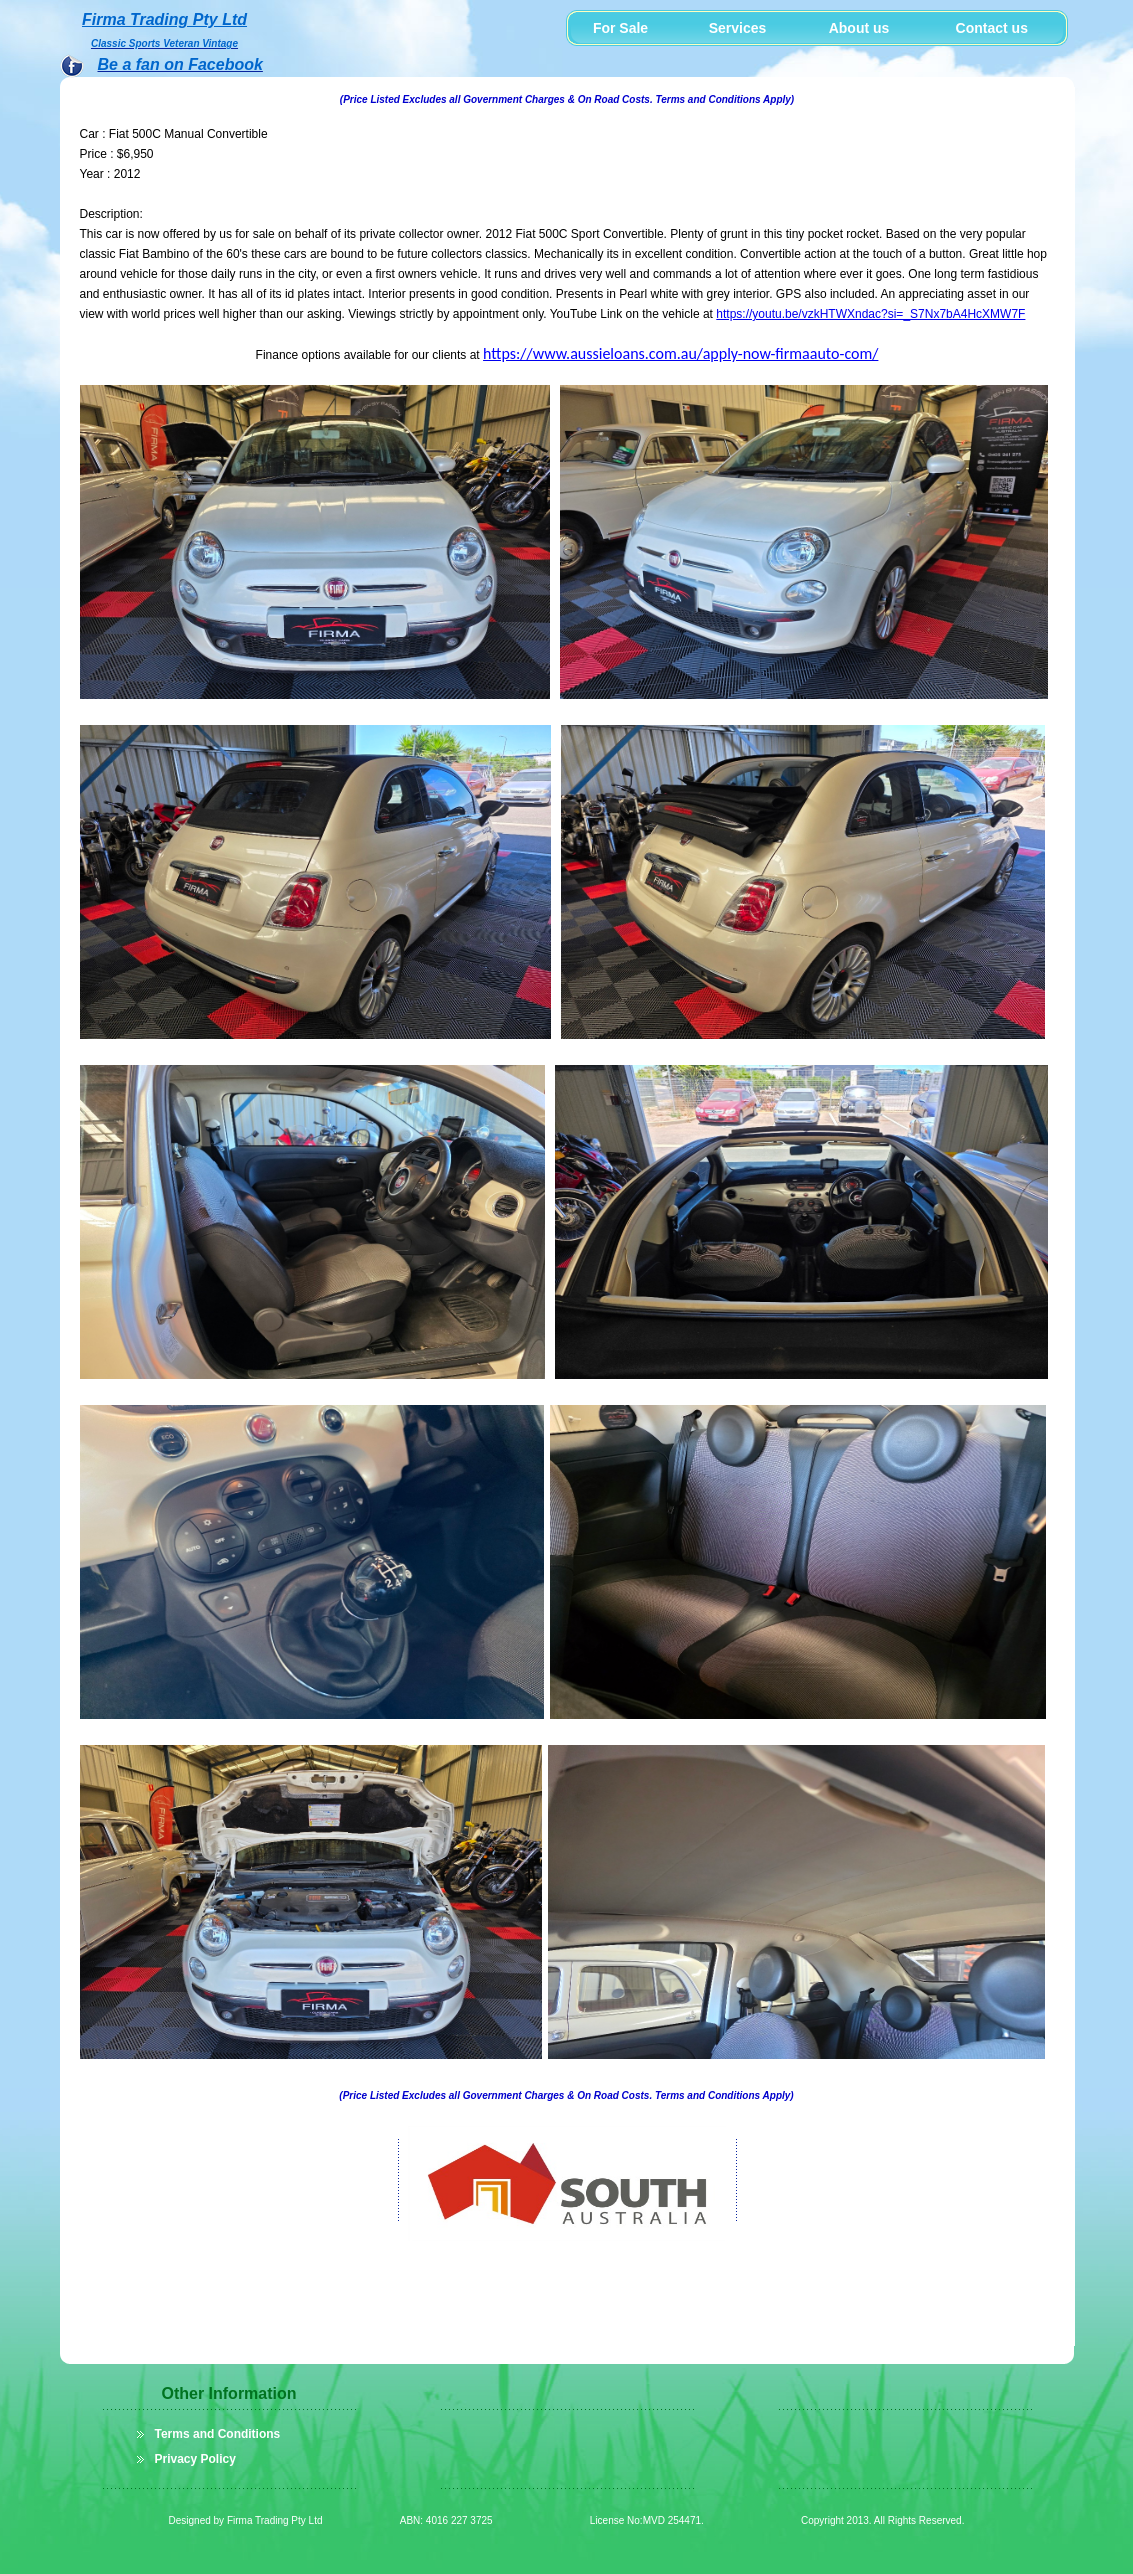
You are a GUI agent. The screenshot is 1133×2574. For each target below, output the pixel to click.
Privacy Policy (195, 2459)
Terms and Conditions (218, 2434)
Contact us (984, 28)
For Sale (620, 28)
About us (859, 28)
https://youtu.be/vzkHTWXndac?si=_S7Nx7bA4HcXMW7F (870, 314)
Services (738, 28)
